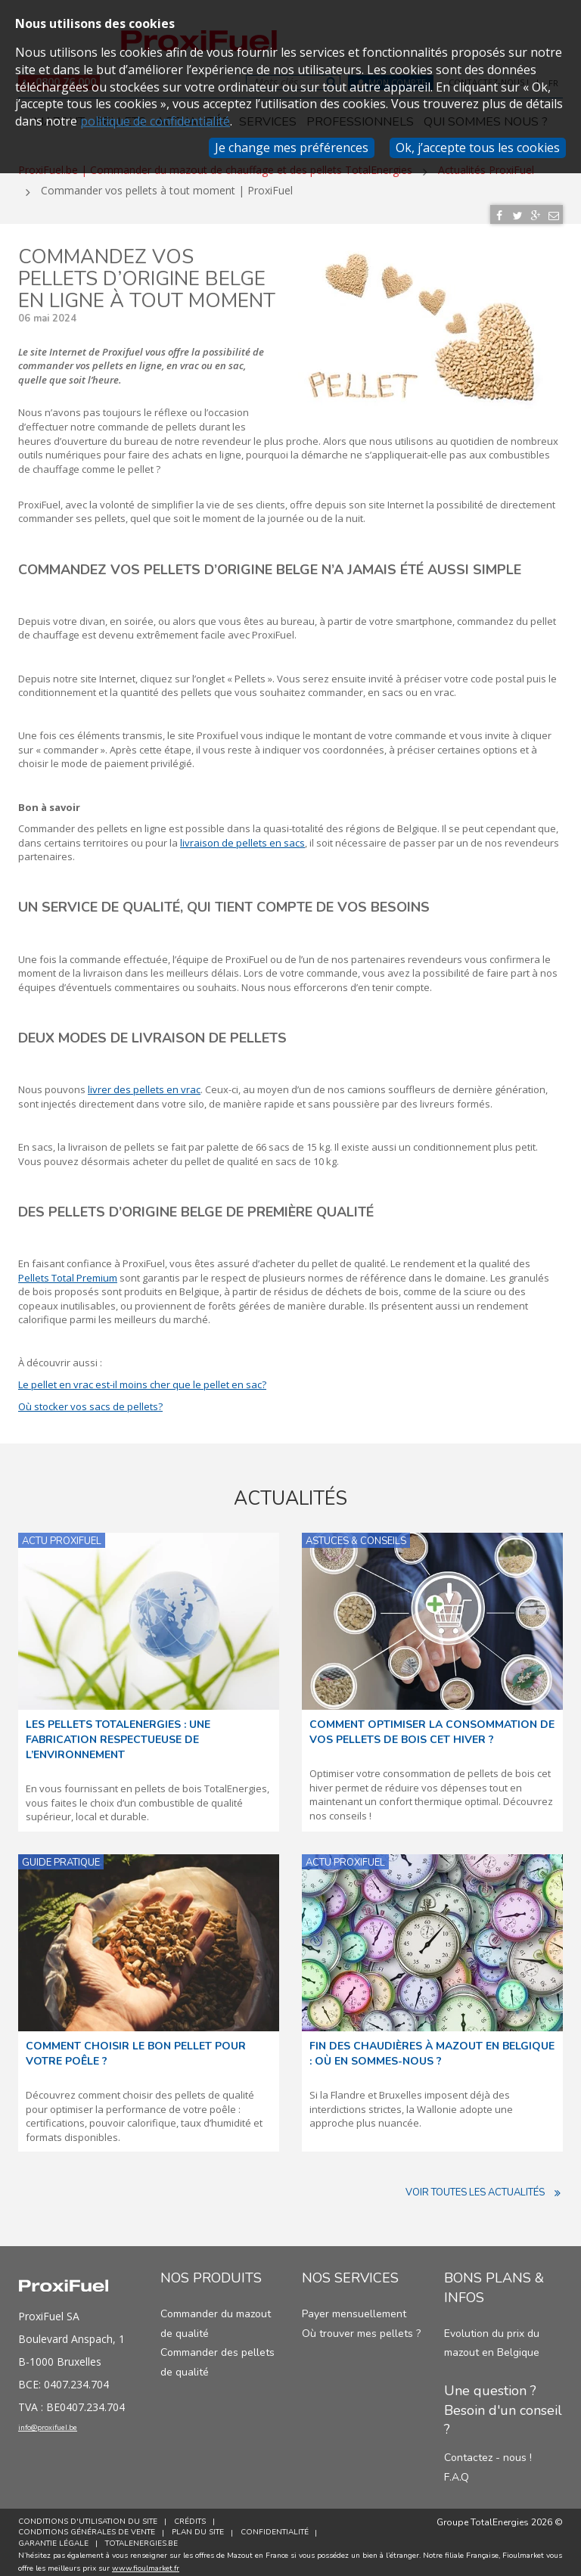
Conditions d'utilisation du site (87, 2515)
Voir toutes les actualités (484, 2186)
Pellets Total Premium (67, 1271)
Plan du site (201, 2526)
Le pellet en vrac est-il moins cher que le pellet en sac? (142, 1378)
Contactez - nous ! (488, 2451)
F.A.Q (456, 2470)
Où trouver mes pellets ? (361, 2327)
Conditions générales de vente (86, 2526)
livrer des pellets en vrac (144, 1083)
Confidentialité (281, 2526)
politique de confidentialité (155, 121)
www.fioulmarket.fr (145, 2562)
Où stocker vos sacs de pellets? (90, 1399)
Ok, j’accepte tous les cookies (478, 147)
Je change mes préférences (291, 147)
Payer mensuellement (354, 2308)
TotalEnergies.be (144, 2537)
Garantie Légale (53, 2537)
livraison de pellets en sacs (242, 836)
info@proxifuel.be (69, 2424)
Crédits (193, 2515)
